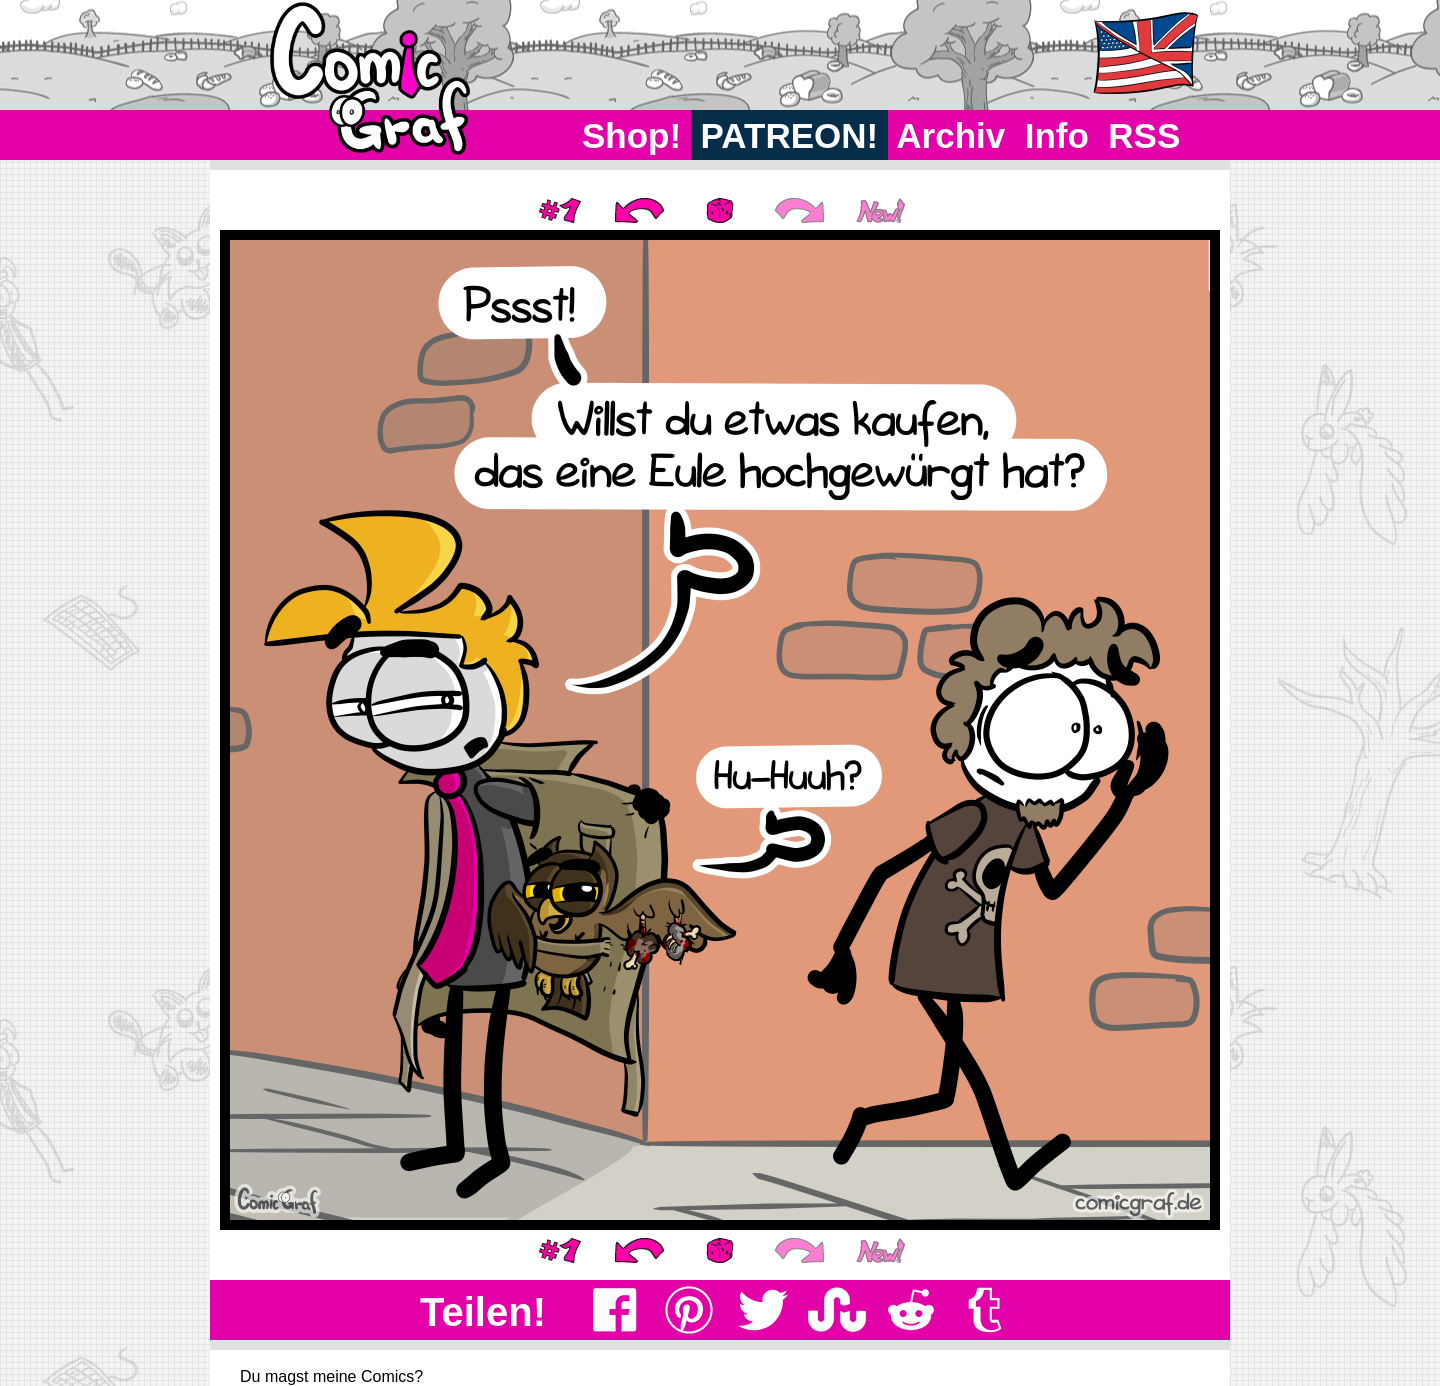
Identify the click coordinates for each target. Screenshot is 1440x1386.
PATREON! (789, 135)
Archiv (951, 135)
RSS (1144, 135)
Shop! (631, 135)
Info (1057, 135)
